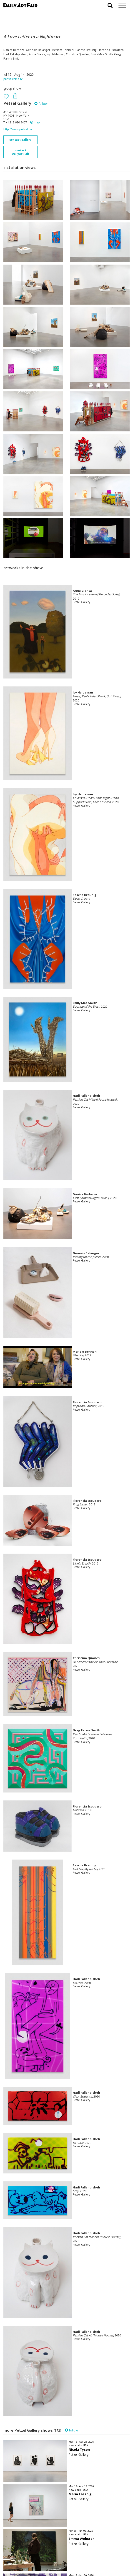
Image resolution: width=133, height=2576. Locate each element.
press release (13, 79)
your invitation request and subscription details (26, 2550)
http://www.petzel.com (18, 129)
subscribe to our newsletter (26, 2560)
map (35, 122)
